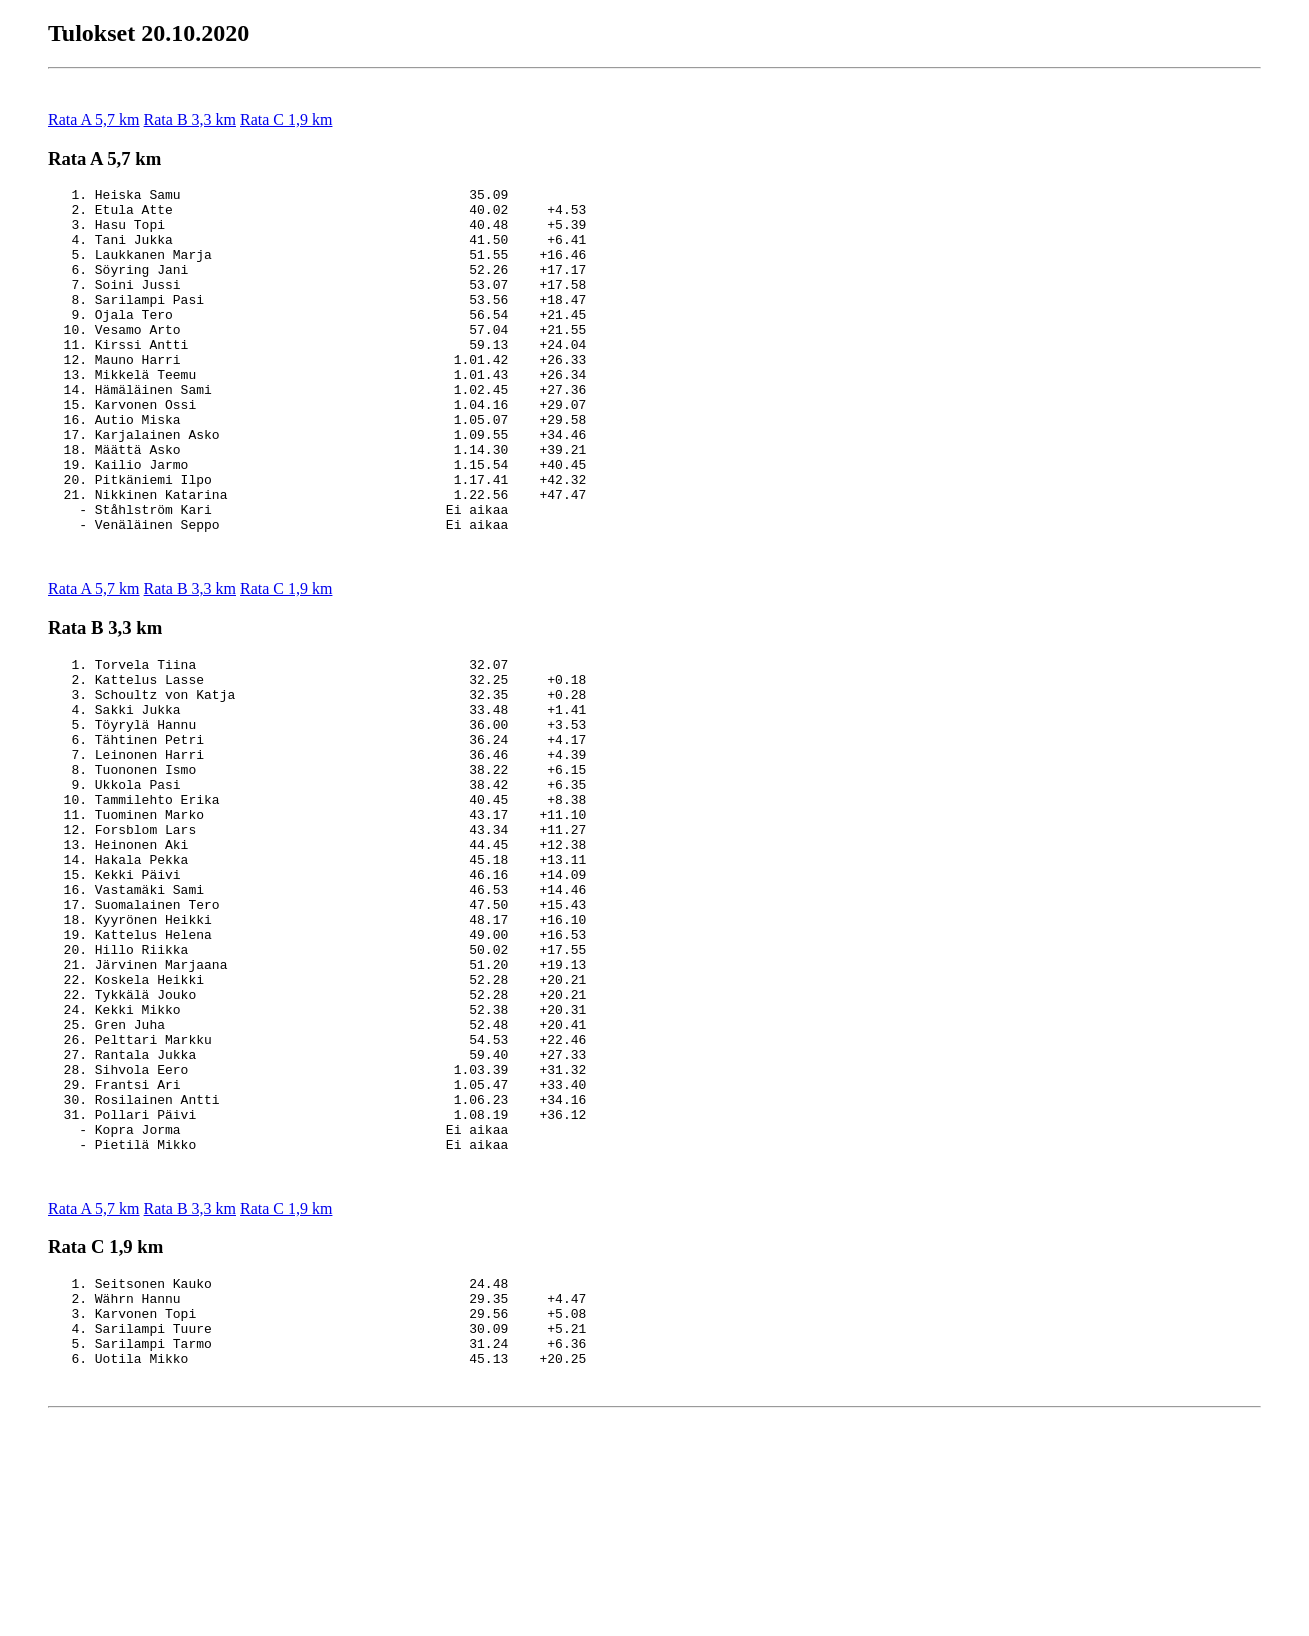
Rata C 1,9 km (286, 119)
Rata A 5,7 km (94, 119)
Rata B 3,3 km (190, 119)
